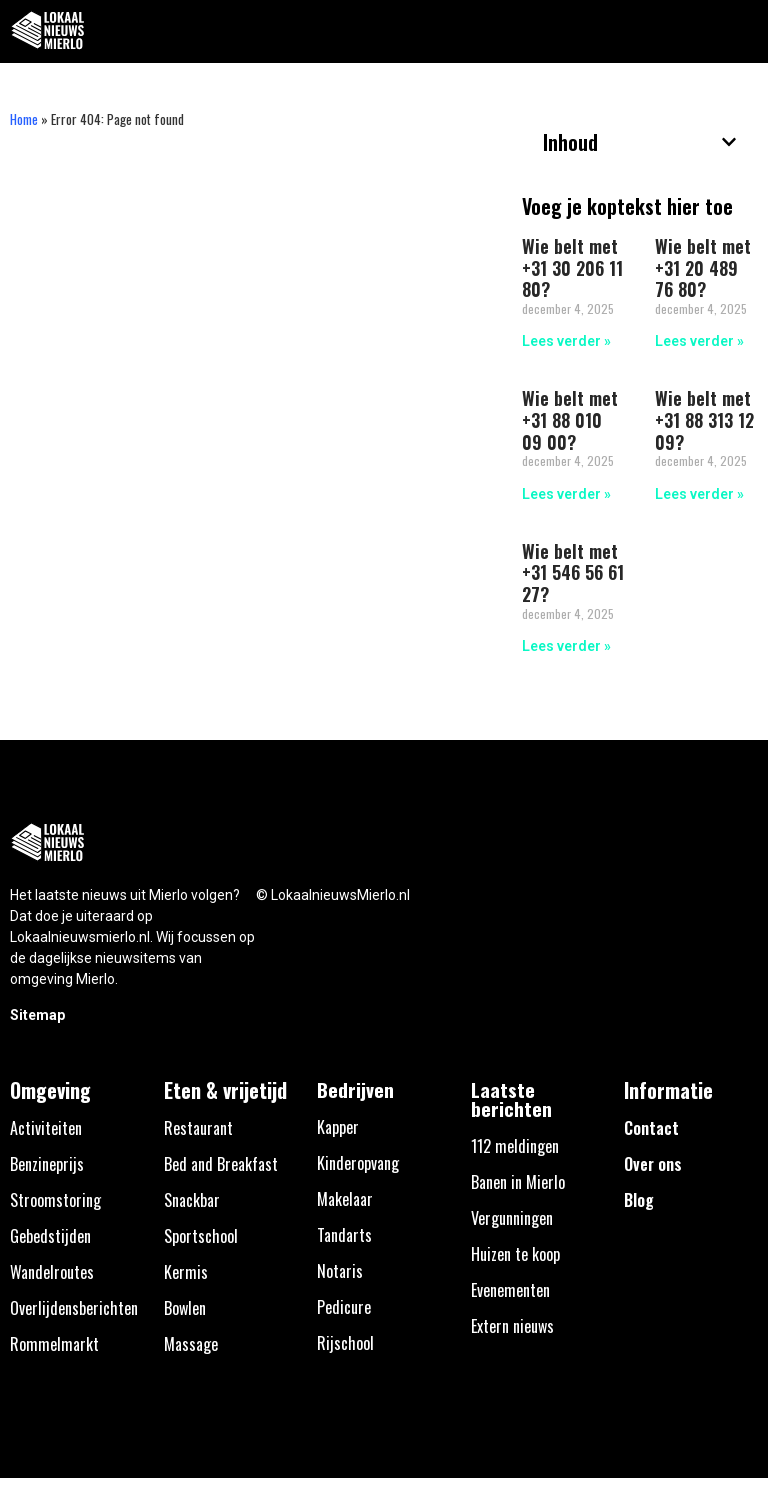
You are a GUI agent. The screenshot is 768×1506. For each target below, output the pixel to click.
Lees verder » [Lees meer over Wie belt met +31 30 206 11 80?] (566, 341)
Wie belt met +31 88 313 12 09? (704, 419)
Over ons (653, 1164)
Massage (191, 1344)
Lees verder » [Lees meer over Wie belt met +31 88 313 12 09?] (699, 494)
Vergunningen (512, 1218)
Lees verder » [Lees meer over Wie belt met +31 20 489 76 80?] (699, 341)
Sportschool (201, 1236)
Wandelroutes (52, 1272)
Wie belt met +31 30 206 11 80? (572, 267)
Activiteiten (46, 1128)
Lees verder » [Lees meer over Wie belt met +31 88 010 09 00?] (566, 494)
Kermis (186, 1272)
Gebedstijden (50, 1236)
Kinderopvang (358, 1163)
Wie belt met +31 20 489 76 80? (703, 267)
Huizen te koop (515, 1254)
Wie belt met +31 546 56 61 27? (573, 572)
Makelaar (345, 1199)
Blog (639, 1200)
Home (24, 119)
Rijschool (345, 1343)
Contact (651, 1128)
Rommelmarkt (54, 1344)
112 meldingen (515, 1146)
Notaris (340, 1271)
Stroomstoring (55, 1200)
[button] (741, 31)
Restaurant (198, 1128)
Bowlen (185, 1308)
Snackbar (192, 1200)
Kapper (338, 1127)
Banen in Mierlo (518, 1182)
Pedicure (344, 1307)
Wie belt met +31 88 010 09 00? (570, 419)
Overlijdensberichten (74, 1308)
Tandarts (344, 1235)
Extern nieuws (512, 1326)
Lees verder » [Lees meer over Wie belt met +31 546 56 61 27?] (566, 646)
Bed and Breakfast (221, 1164)
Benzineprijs (47, 1164)
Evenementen (510, 1290)
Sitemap (37, 1015)
